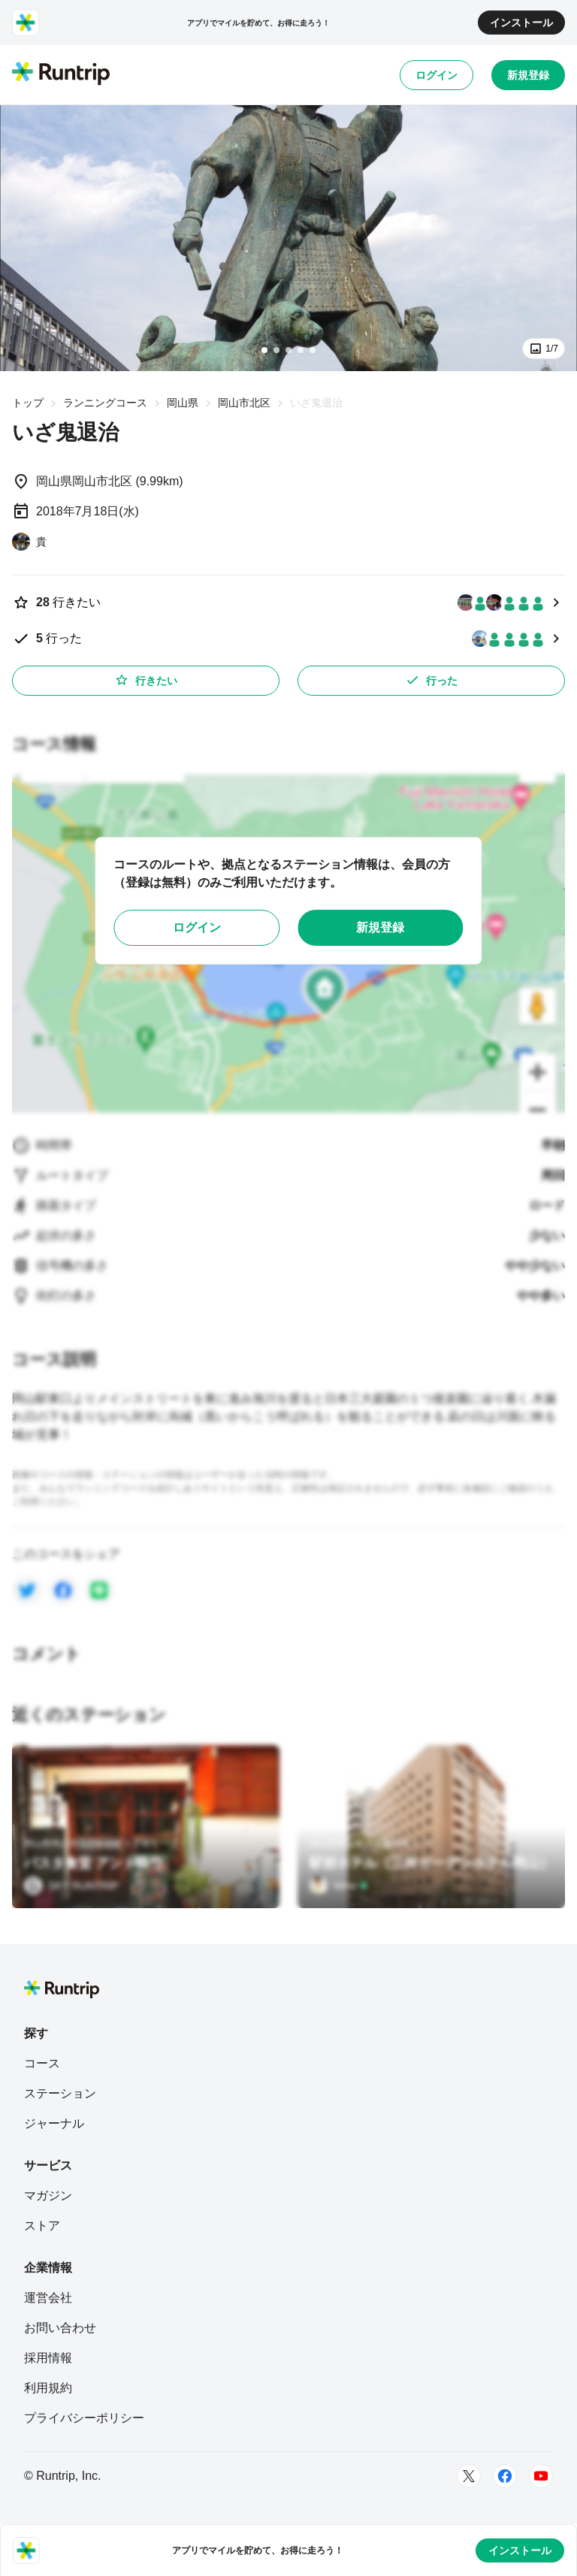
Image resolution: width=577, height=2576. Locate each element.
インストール (521, 23)
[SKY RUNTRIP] (71, 1886)
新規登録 (528, 75)
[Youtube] (541, 2476)
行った (431, 679)
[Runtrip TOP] (61, 74)
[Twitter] (469, 2476)
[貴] (29, 542)
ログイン (436, 75)
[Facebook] (505, 2476)
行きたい (145, 679)
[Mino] (339, 1886)
